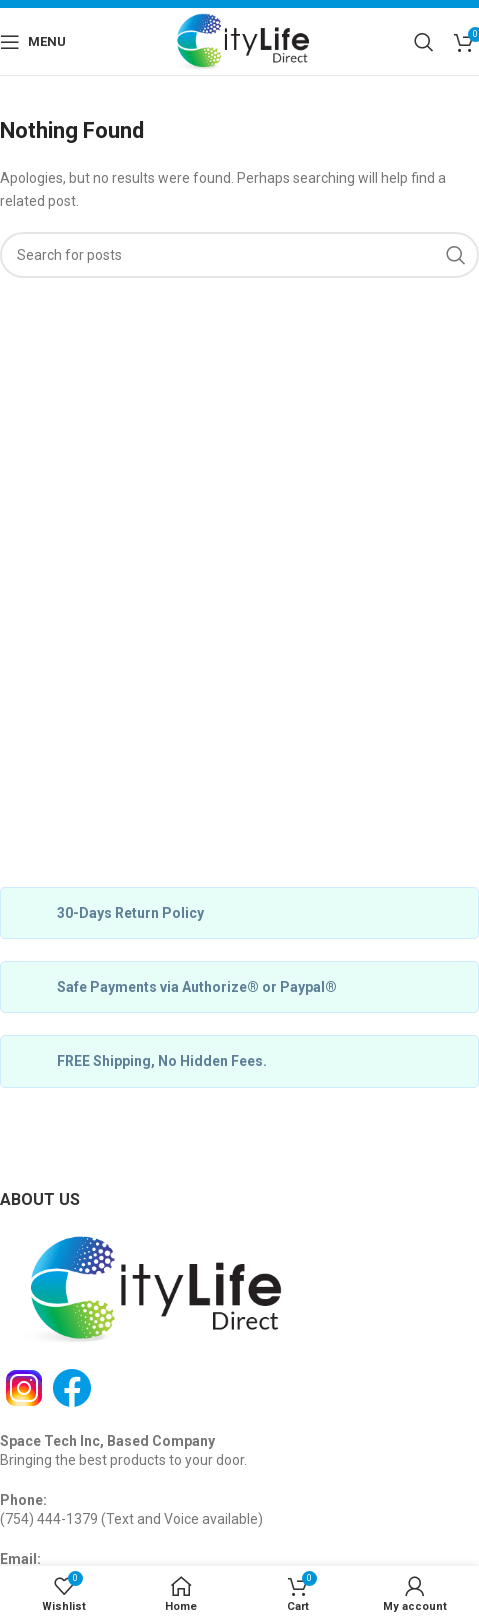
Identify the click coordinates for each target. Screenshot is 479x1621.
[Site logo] (240, 40)
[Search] (424, 42)
